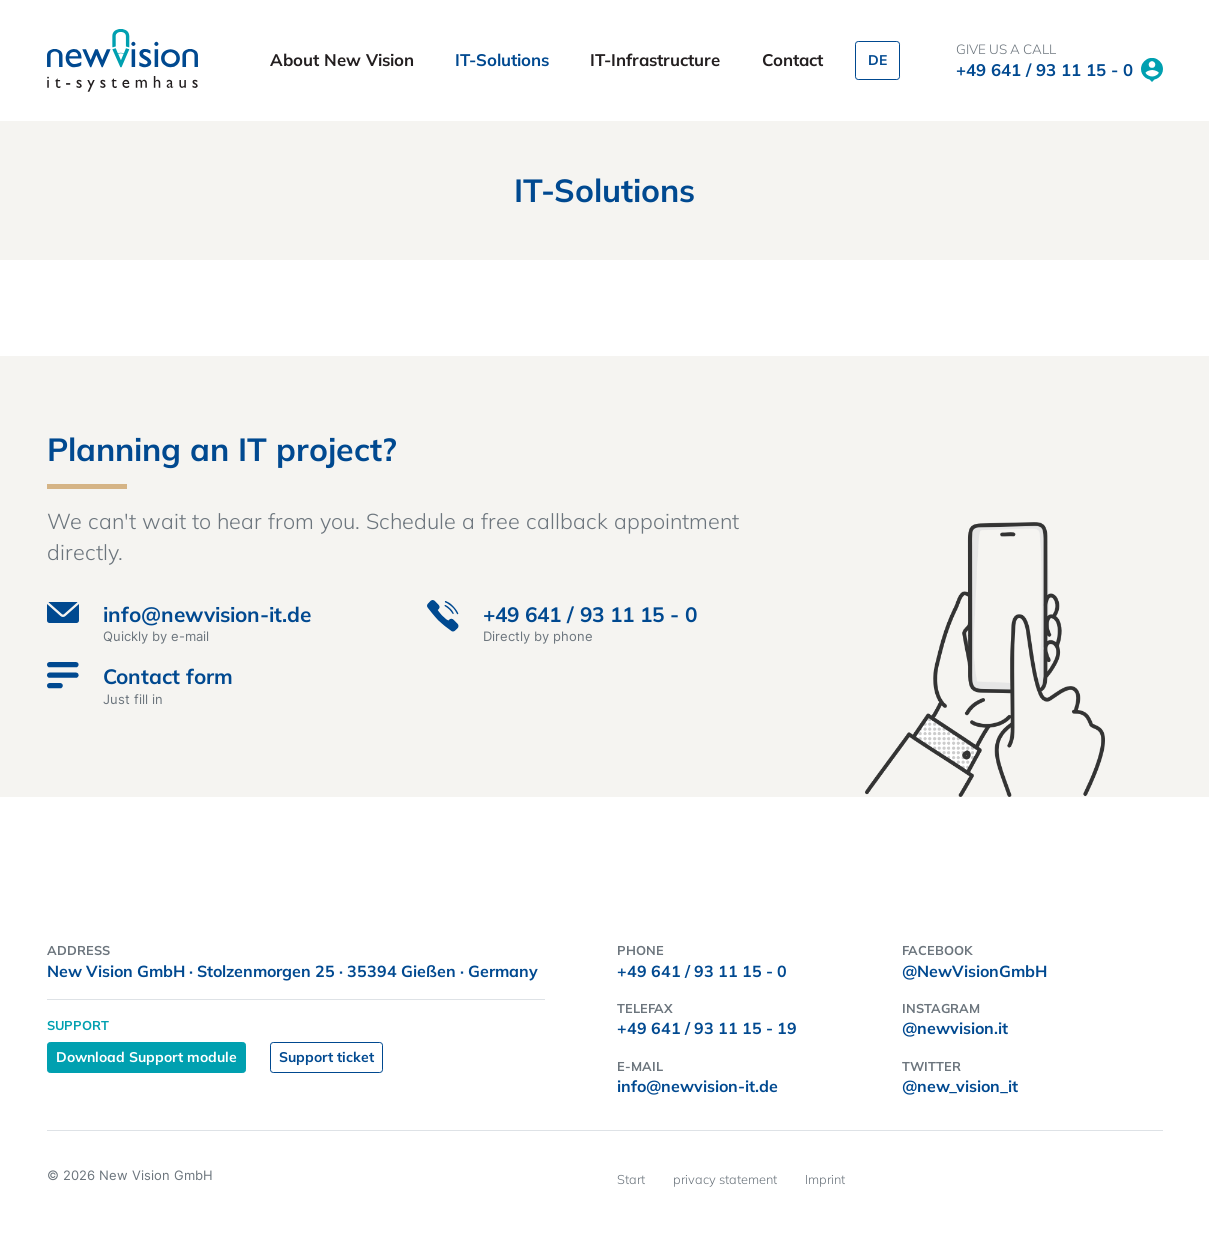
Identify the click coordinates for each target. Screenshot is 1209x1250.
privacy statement (725, 1179)
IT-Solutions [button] (504, 59)
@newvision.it (955, 1028)
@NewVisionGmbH (974, 971)
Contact (792, 59)
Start (631, 1179)
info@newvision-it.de (697, 1086)
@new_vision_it (960, 1086)
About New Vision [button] (344, 59)
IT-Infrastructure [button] (657, 59)
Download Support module (146, 1057)
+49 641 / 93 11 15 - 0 (1044, 69)
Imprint (825, 1179)
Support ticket (326, 1057)
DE (877, 60)
